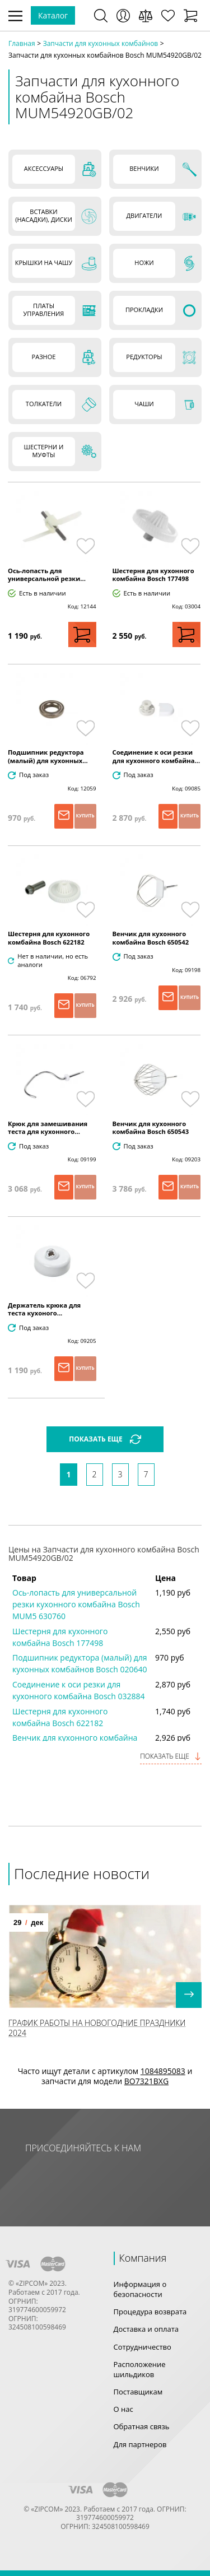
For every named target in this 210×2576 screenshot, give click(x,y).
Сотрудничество (142, 2347)
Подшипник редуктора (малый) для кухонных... (48, 756)
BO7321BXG (146, 2081)
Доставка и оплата (146, 2329)
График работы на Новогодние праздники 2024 (96, 2027)
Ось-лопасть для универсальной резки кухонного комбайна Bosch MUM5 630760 (76, 1604)
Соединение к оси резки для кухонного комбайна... (156, 756)
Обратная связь (142, 2426)
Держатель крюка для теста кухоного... (44, 1309)
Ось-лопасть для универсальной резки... (47, 574)
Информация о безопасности (140, 2289)
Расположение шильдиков (140, 2369)
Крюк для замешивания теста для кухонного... (47, 1127)
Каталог (53, 15)
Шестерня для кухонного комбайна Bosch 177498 (153, 574)
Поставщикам (138, 2392)
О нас (123, 2409)
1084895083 (163, 2071)
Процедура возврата (150, 2312)
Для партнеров (140, 2444)
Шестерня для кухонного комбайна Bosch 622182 (49, 937)
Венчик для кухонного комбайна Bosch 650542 (151, 937)
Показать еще (171, 1756)
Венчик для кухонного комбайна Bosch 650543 (151, 1127)
